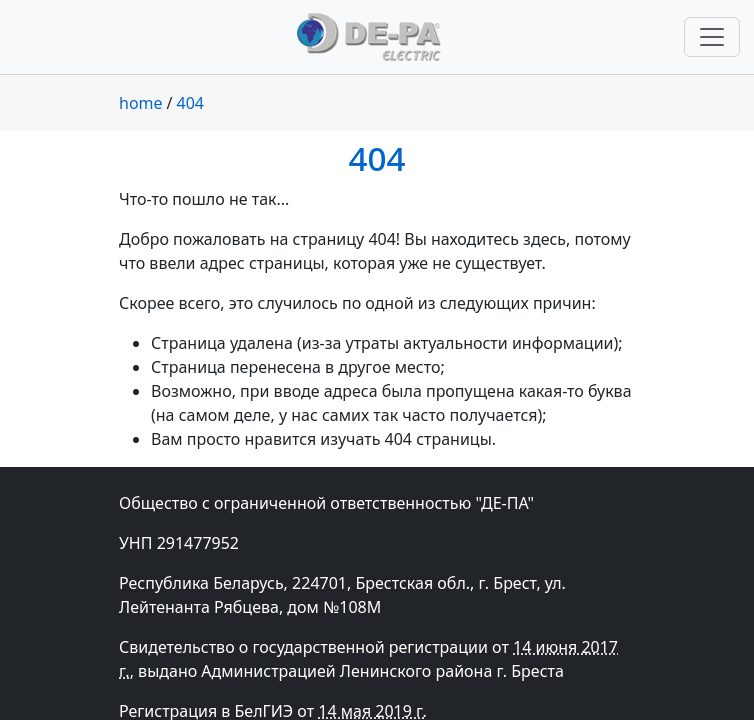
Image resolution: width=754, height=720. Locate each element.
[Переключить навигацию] (712, 37)
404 (190, 103)
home (141, 103)
